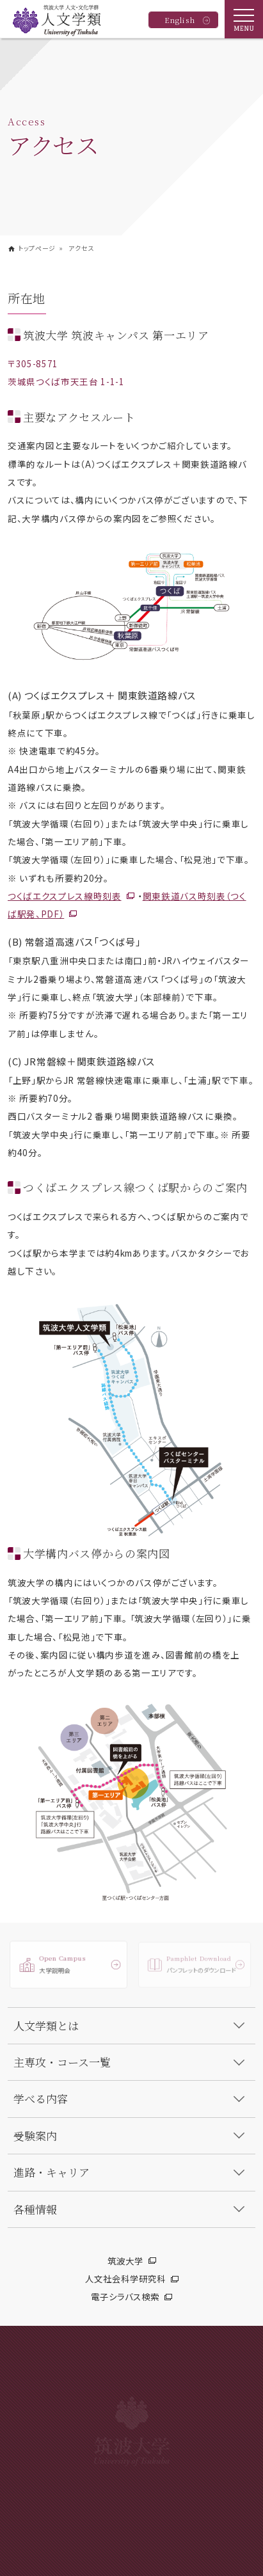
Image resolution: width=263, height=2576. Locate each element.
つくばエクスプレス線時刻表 (65, 895)
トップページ (37, 248)
